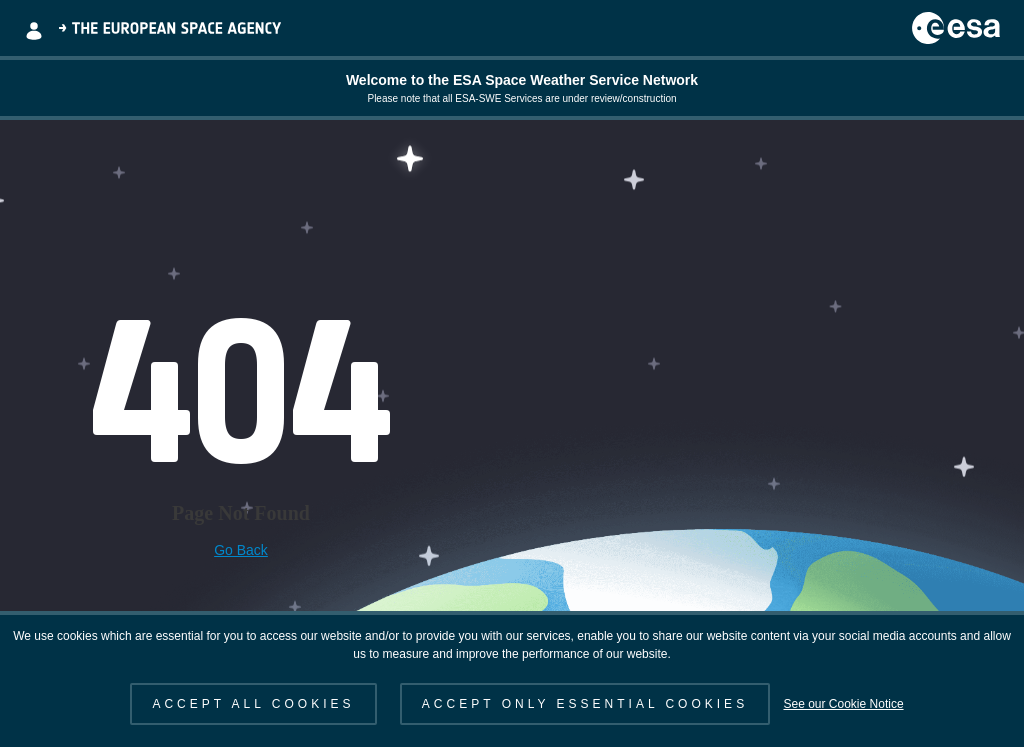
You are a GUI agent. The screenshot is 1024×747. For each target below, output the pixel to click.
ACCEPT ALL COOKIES (253, 704)
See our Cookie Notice (843, 704)
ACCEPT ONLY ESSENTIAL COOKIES (585, 704)
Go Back (241, 550)
